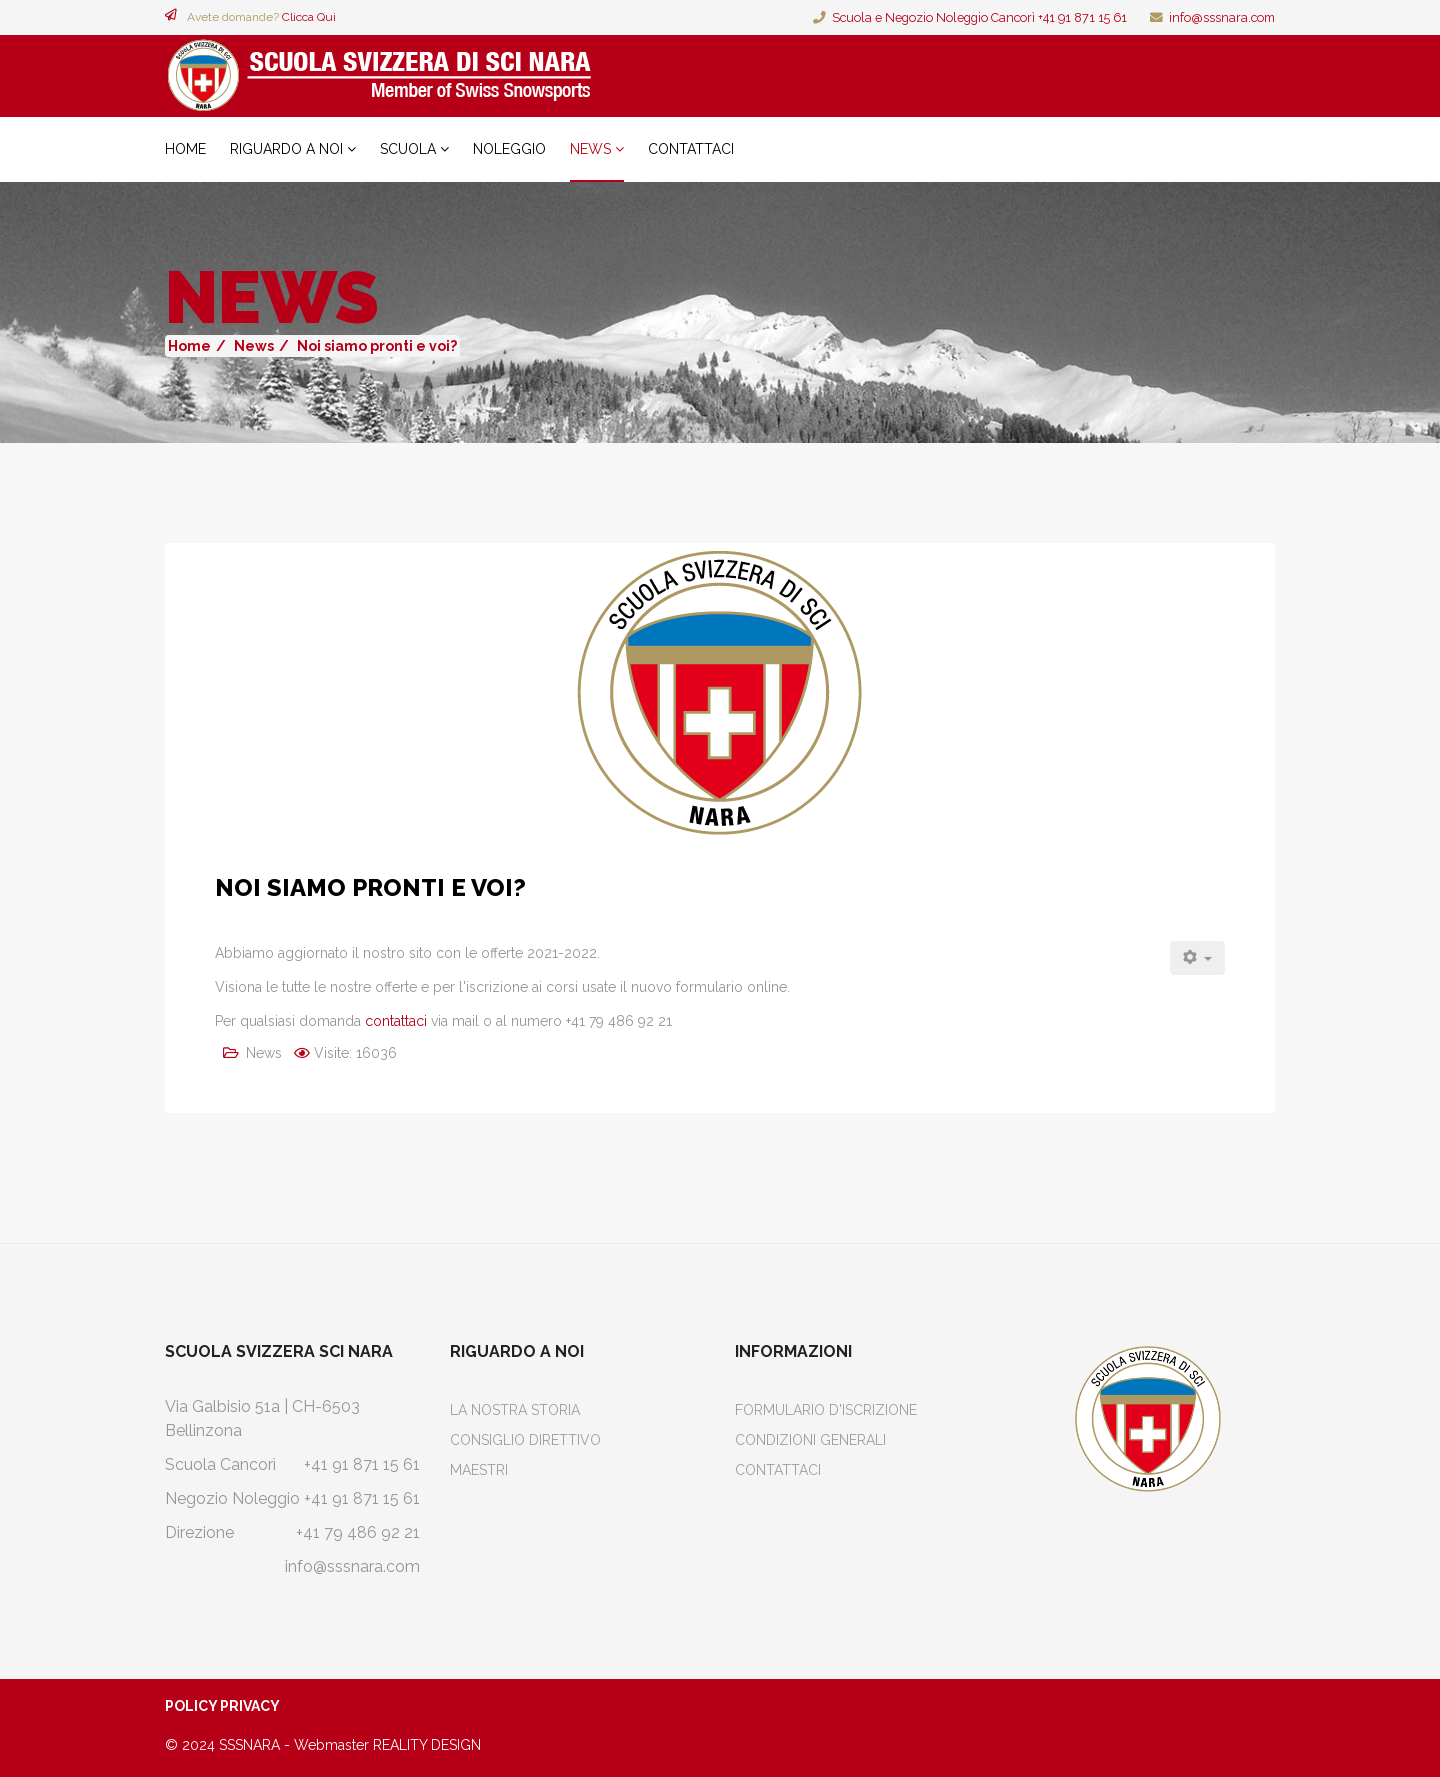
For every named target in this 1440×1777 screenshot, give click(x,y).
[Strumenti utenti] (1198, 958)
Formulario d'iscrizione (826, 1410)
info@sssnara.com (1222, 17)
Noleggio (509, 149)
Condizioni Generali (810, 1440)
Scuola (408, 149)
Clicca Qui (309, 17)
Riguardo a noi (286, 149)
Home (185, 149)
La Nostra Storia (515, 1410)
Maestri (479, 1470)
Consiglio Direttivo (525, 1440)
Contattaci (691, 149)
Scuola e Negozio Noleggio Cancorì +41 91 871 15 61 (979, 17)
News (590, 149)
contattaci (396, 1021)
